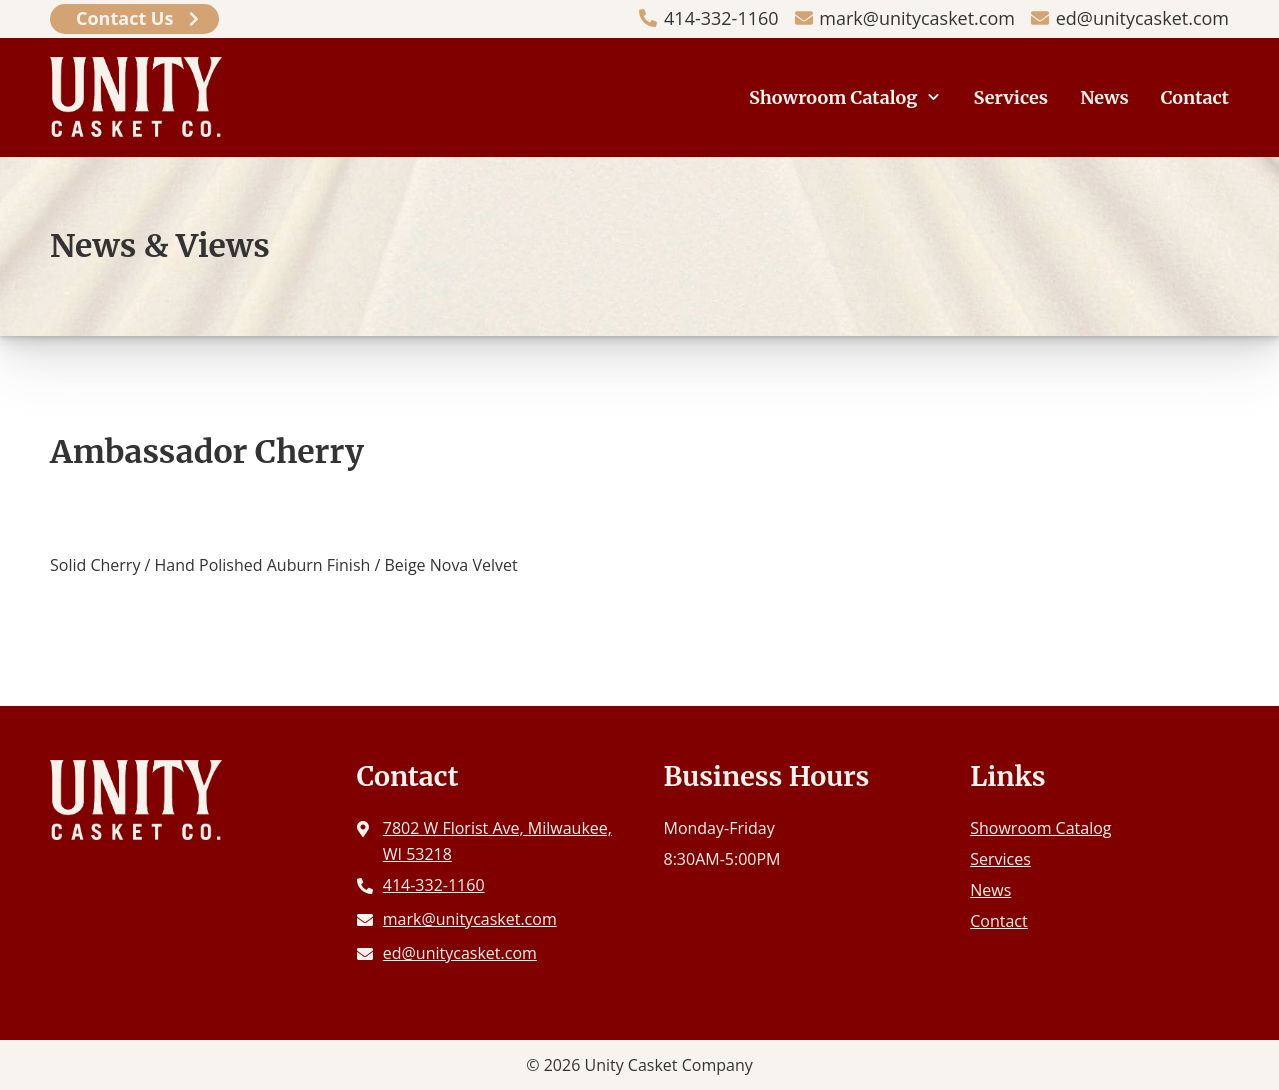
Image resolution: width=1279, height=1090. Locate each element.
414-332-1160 (721, 18)
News (1104, 97)
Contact (1195, 97)
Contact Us (124, 18)
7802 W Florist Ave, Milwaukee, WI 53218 (497, 841)
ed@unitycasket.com (1142, 18)
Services (1011, 97)
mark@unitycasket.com (917, 18)
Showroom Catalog (833, 97)
